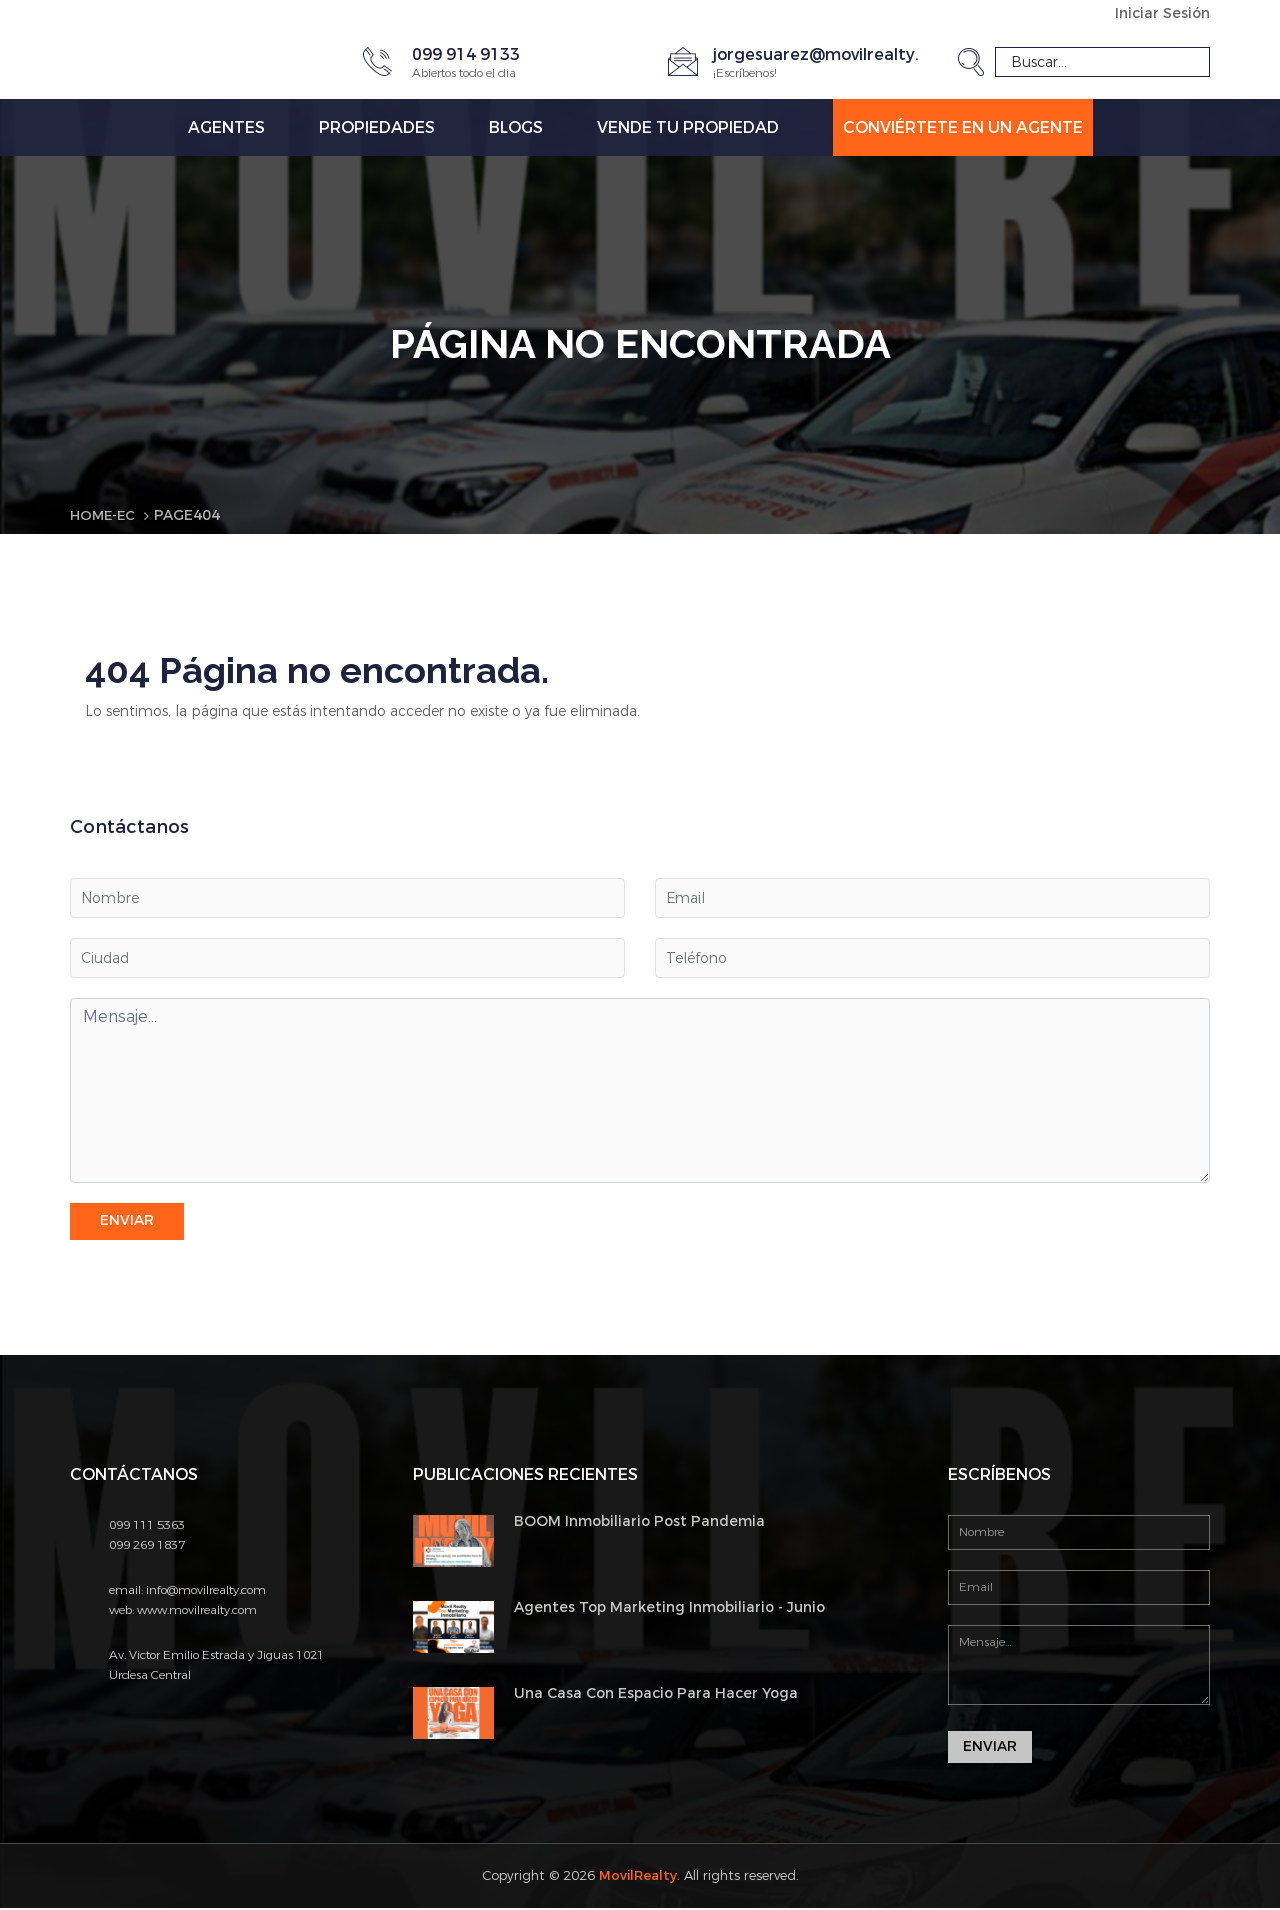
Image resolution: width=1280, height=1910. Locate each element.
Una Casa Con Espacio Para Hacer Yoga (656, 1694)
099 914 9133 (466, 54)
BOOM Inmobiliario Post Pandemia (639, 1521)
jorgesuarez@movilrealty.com (833, 54)
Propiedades (377, 127)
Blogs (516, 127)
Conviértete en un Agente (963, 127)
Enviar (127, 1221)
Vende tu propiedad (688, 127)
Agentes (226, 127)
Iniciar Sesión (1162, 13)
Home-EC (104, 515)
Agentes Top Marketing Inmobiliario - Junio (669, 1608)
